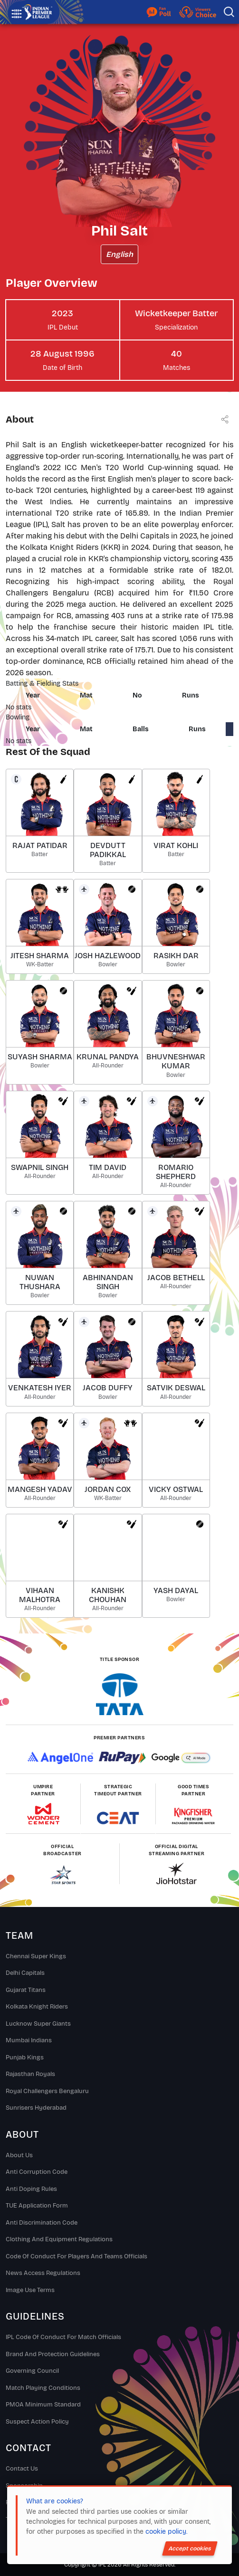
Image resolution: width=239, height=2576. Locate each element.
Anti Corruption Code (36, 2172)
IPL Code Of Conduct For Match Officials (63, 2337)
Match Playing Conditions (43, 2388)
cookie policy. (166, 2532)
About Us (19, 2155)
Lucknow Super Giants (38, 2024)
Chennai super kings (36, 1956)
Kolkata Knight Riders (37, 2006)
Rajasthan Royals (30, 2074)
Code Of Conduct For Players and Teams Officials (76, 2256)
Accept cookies (190, 2548)
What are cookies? (54, 2501)
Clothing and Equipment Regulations (59, 2239)
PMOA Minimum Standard (43, 2404)
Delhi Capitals (25, 1973)
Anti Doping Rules (31, 2189)
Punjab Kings (25, 2057)
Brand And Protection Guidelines (53, 2354)
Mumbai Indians (29, 2040)
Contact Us (22, 2468)
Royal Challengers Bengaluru (47, 2091)
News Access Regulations (43, 2273)
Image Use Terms (30, 2290)
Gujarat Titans (26, 1990)
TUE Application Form (37, 2205)
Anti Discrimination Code (41, 2223)
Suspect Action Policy (37, 2421)
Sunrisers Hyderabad (36, 2108)
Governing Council (32, 2371)
